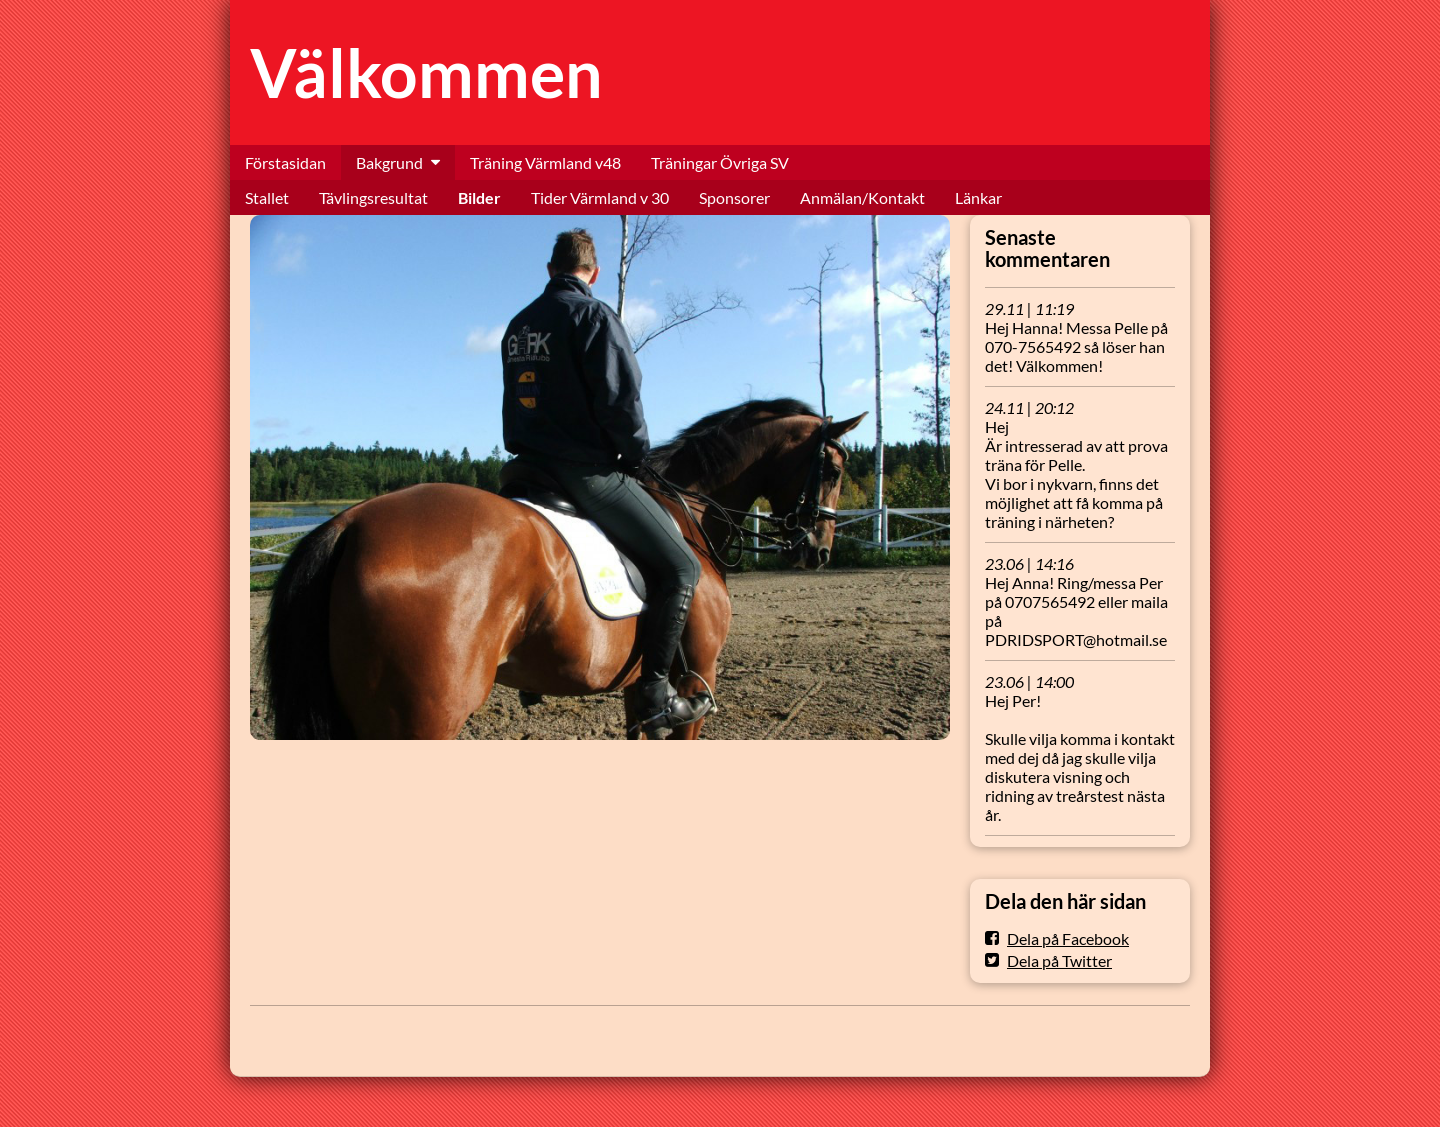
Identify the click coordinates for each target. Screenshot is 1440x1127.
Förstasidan (285, 162)
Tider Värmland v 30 (600, 197)
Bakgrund (389, 162)
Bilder (479, 197)
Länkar (978, 197)
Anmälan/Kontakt (862, 197)
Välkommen (426, 72)
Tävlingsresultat (373, 197)
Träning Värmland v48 (545, 162)
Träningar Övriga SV (720, 162)
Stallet (267, 197)
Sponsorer (734, 197)
